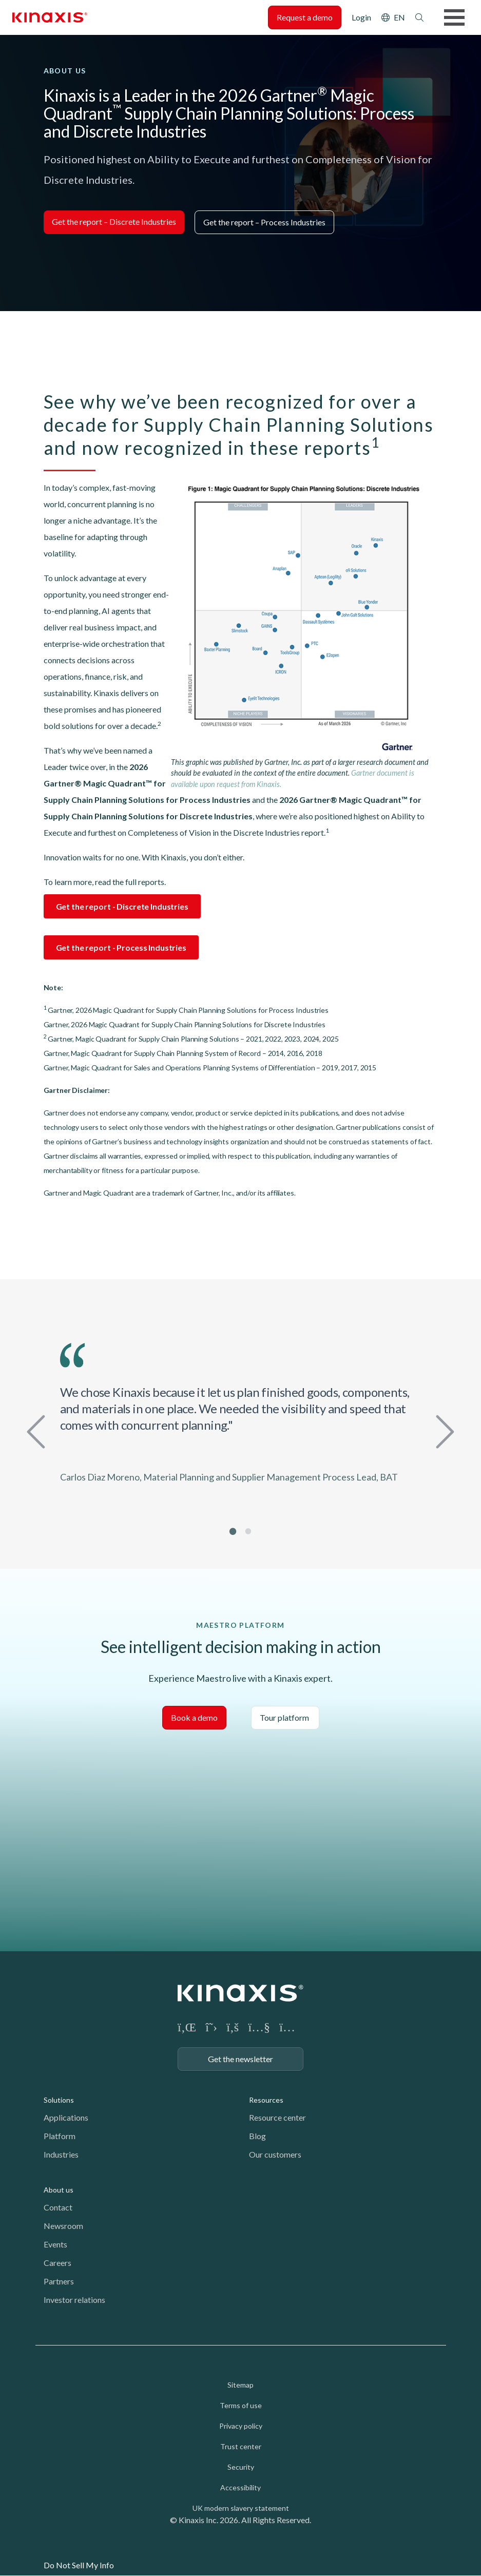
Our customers (275, 2154)
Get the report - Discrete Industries (122, 906)
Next (442, 1430)
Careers (57, 2262)
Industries (61, 2154)
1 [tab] (232, 1531)
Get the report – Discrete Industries (114, 221)
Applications (66, 2117)
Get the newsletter (240, 2059)
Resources (266, 2100)
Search (419, 17)
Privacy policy (240, 2425)
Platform (59, 2136)
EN (399, 17)
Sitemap (240, 2384)
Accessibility (240, 2487)
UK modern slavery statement (241, 2508)
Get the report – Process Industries (264, 222)
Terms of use (241, 2405)
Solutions (59, 2100)
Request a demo (305, 17)
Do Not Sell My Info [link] (79, 2565)
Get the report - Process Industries (121, 947)
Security (240, 2467)
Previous (38, 1430)
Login (361, 17)
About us (58, 2189)
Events (55, 2244)
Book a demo (194, 1717)
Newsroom (63, 2226)
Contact (58, 2207)
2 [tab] (248, 1531)
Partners (59, 2281)
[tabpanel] (241, 1417)
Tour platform (285, 1717)
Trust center (240, 2446)
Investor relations (74, 2299)
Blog (257, 2136)
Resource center (277, 2117)
